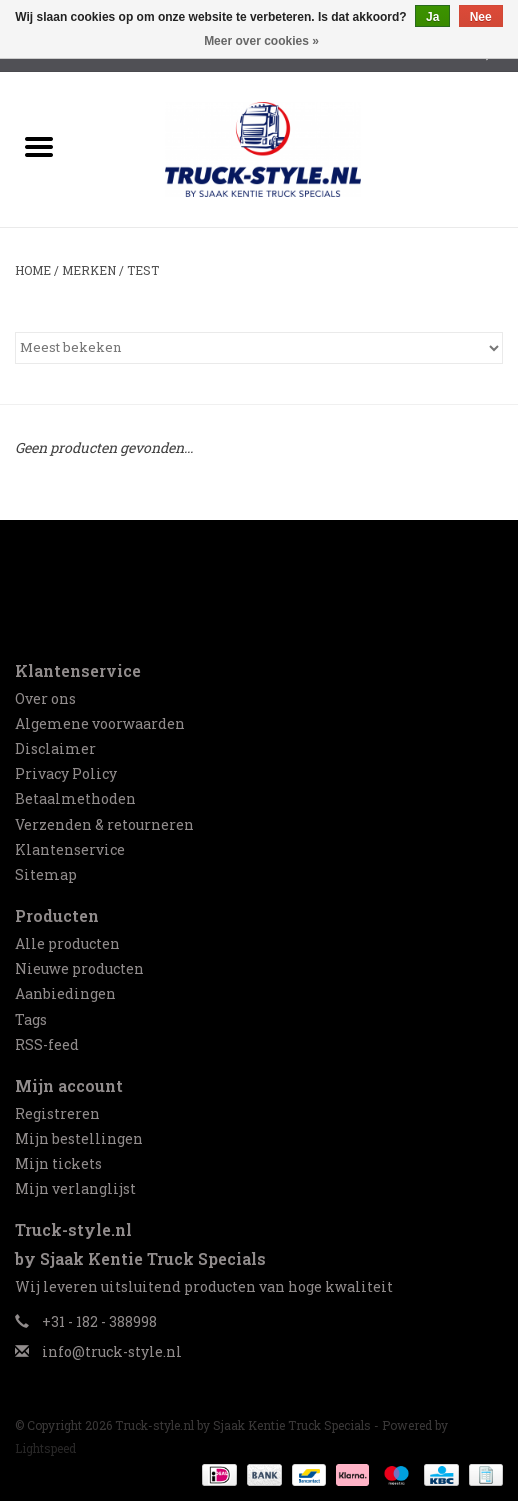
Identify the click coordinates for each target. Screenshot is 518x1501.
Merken (89, 270)
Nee (481, 17)
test (143, 270)
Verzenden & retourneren (104, 824)
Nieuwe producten (79, 968)
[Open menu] (39, 146)
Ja (432, 17)
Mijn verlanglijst (75, 1188)
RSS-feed (47, 1044)
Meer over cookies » (261, 41)
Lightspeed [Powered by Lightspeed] (45, 1448)
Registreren (57, 1113)
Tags (31, 1019)
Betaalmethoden (75, 798)
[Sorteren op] (259, 348)
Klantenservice (70, 849)
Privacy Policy (66, 773)
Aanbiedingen (65, 993)
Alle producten (67, 943)
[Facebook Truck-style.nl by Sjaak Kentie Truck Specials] (259, 581)
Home (33, 270)
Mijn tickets (58, 1163)
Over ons (45, 698)
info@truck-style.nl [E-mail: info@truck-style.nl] (112, 1351)
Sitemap (46, 874)
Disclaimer (55, 748)
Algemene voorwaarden (100, 723)
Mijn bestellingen (79, 1138)
